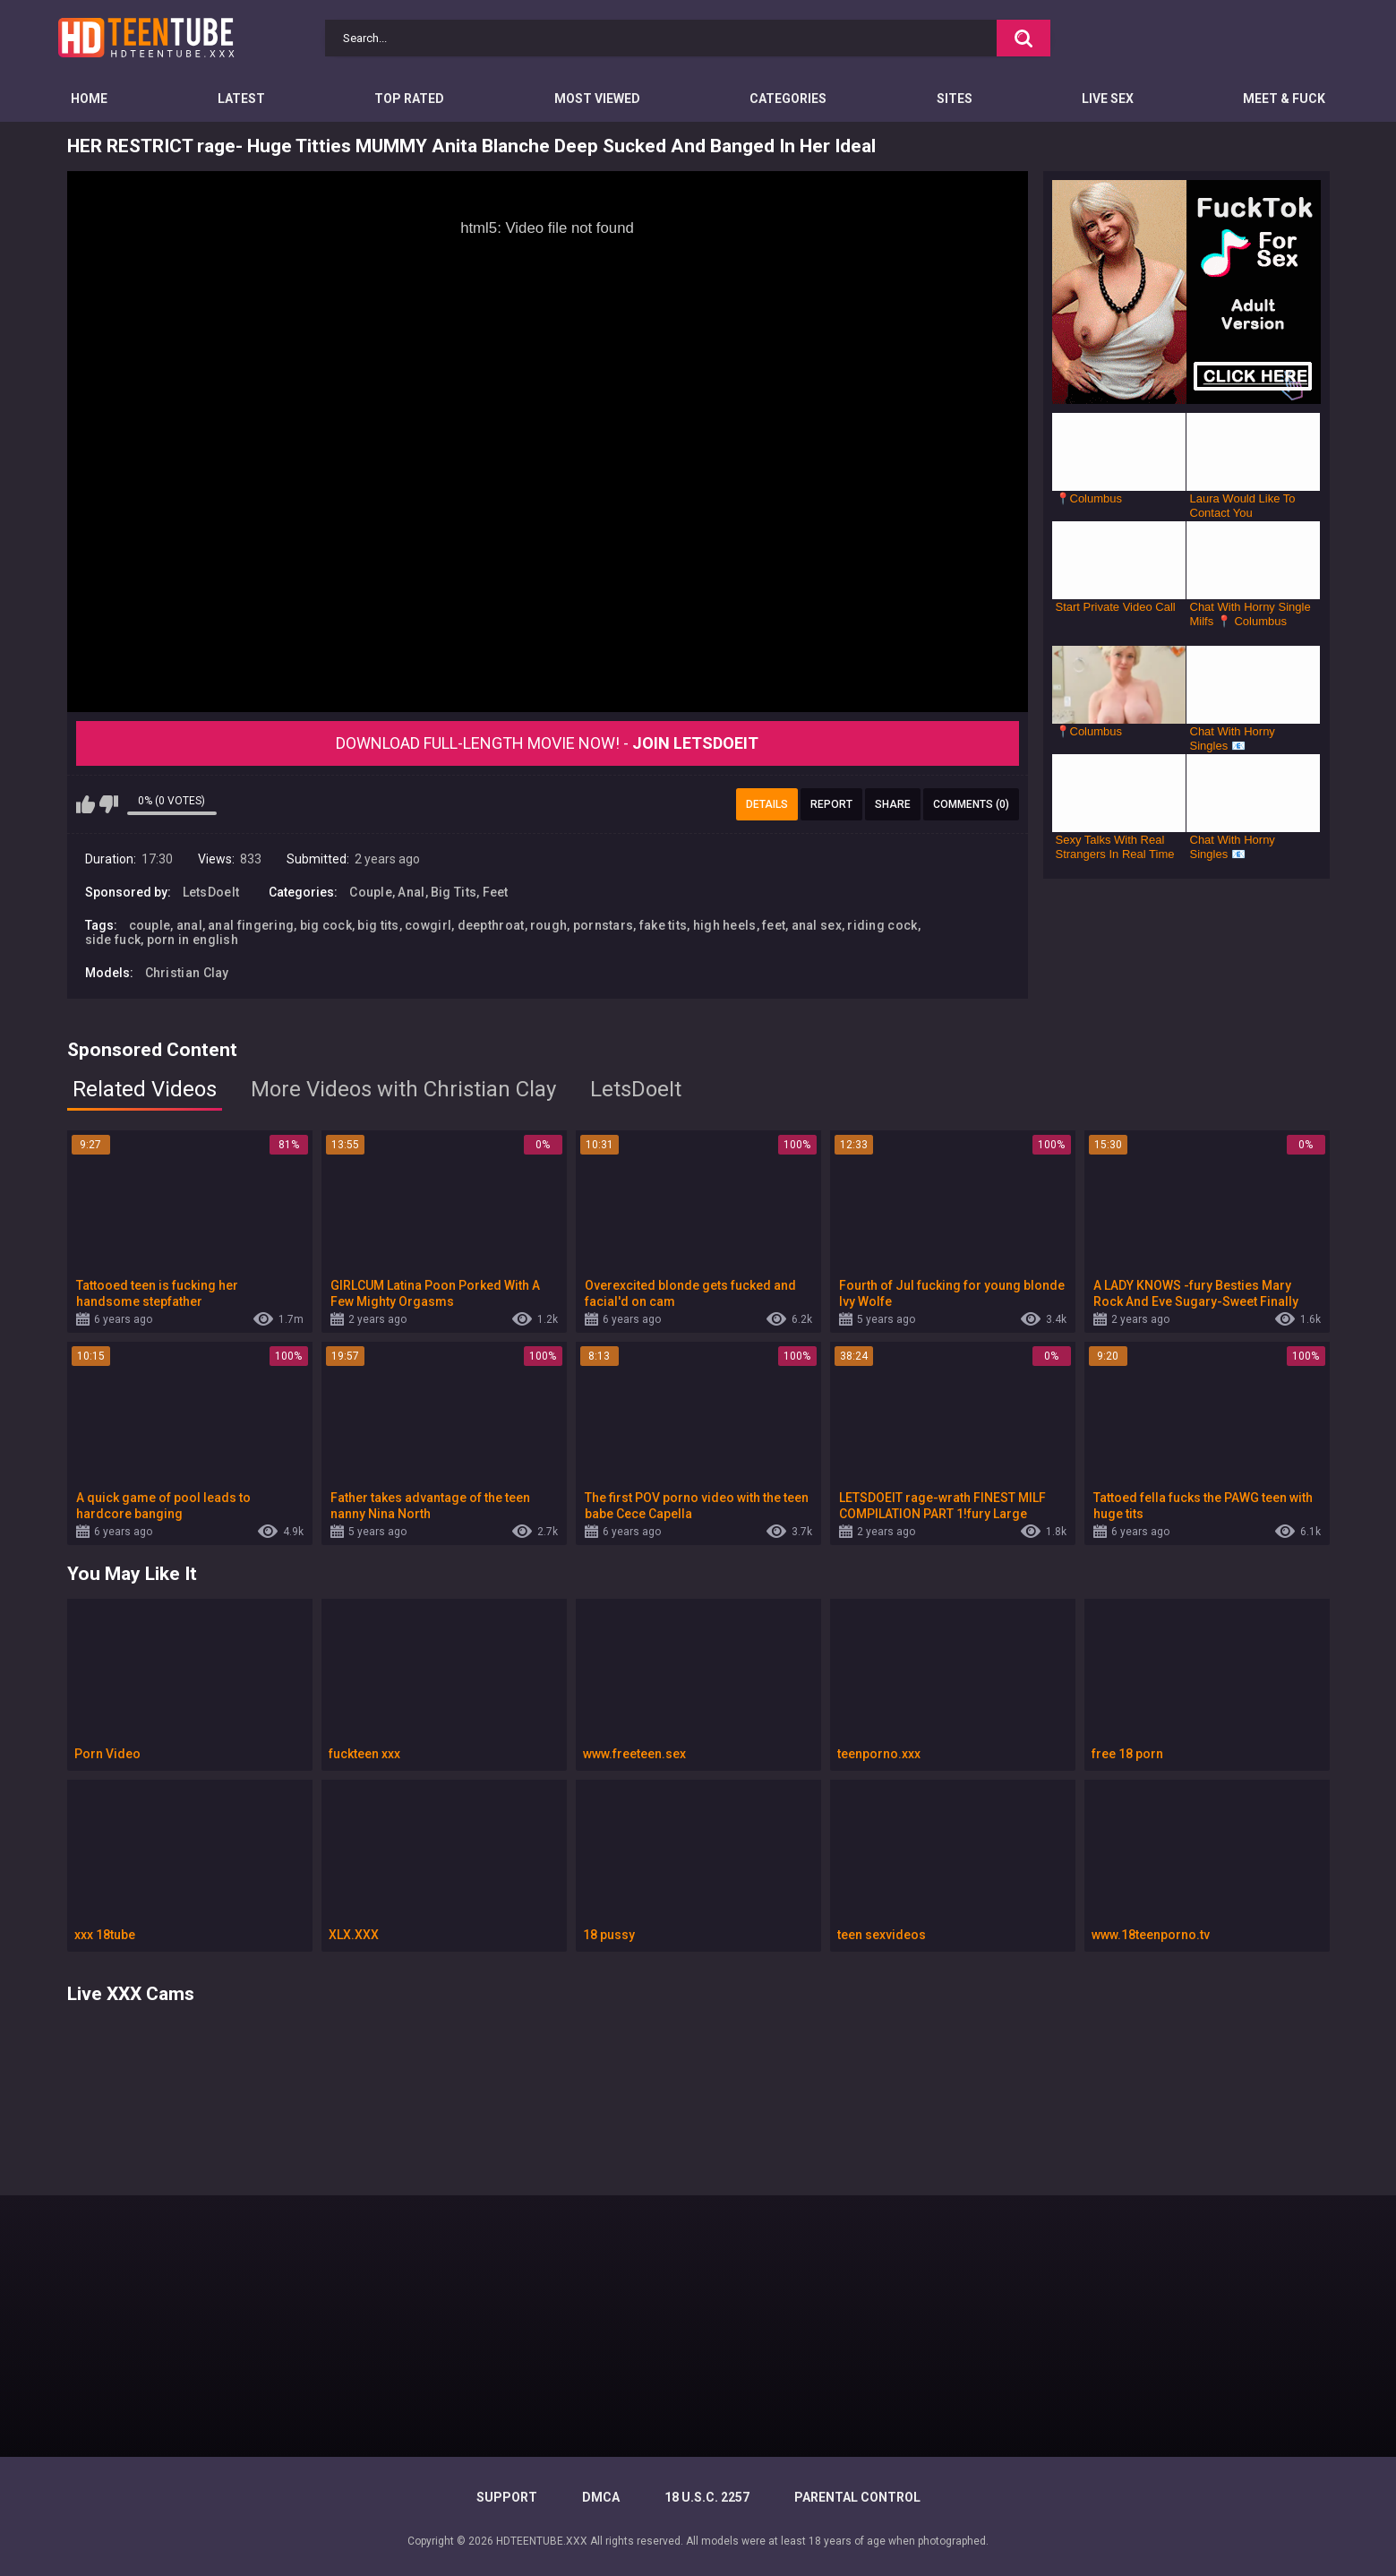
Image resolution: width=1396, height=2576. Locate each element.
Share (893, 804)
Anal (411, 892)
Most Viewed (597, 98)
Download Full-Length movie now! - (547, 743)
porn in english (193, 939)
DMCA (601, 2497)
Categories (787, 98)
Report (831, 804)
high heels (725, 925)
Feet (496, 892)
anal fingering (251, 925)
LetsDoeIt (211, 892)
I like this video (85, 804)
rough (549, 925)
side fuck (113, 939)
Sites (954, 98)
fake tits (663, 925)
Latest (241, 98)
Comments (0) (971, 804)
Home (89, 98)
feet (773, 925)
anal (189, 925)
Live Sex (1108, 98)
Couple (370, 892)
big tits (377, 925)
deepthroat (491, 925)
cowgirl (428, 925)
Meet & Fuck (1284, 98)
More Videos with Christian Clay (403, 1089)
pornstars (603, 925)
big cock (326, 925)
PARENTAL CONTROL (857, 2497)
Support (506, 2497)
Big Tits (453, 892)
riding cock (882, 925)
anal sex (817, 925)
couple (150, 925)
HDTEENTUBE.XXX (541, 2541)
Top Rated (409, 98)
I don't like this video (108, 804)
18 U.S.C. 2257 (706, 2497)
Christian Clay (187, 973)
